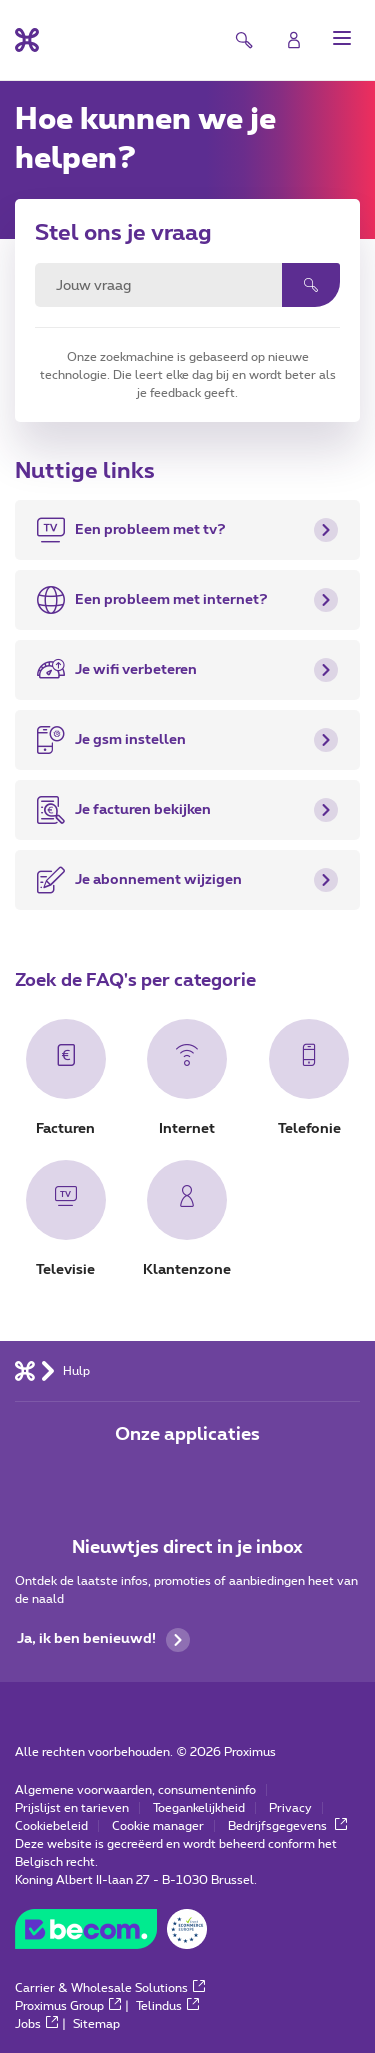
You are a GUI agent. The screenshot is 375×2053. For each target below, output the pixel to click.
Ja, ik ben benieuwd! (103, 1640)
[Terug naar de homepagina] (27, 40)
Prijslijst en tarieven (72, 1808)
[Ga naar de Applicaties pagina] (132, 1477)
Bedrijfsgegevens (287, 1826)
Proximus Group (68, 2006)
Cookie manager (158, 1826)
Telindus (167, 2006)
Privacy (290, 1808)
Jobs (36, 2024)
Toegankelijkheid (199, 1808)
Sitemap (96, 2024)
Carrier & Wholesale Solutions (110, 1988)
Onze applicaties (187, 1435)
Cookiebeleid (51, 1826)
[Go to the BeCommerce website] (111, 1934)
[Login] (294, 40)
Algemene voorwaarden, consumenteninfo (135, 1790)
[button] (342, 38)
